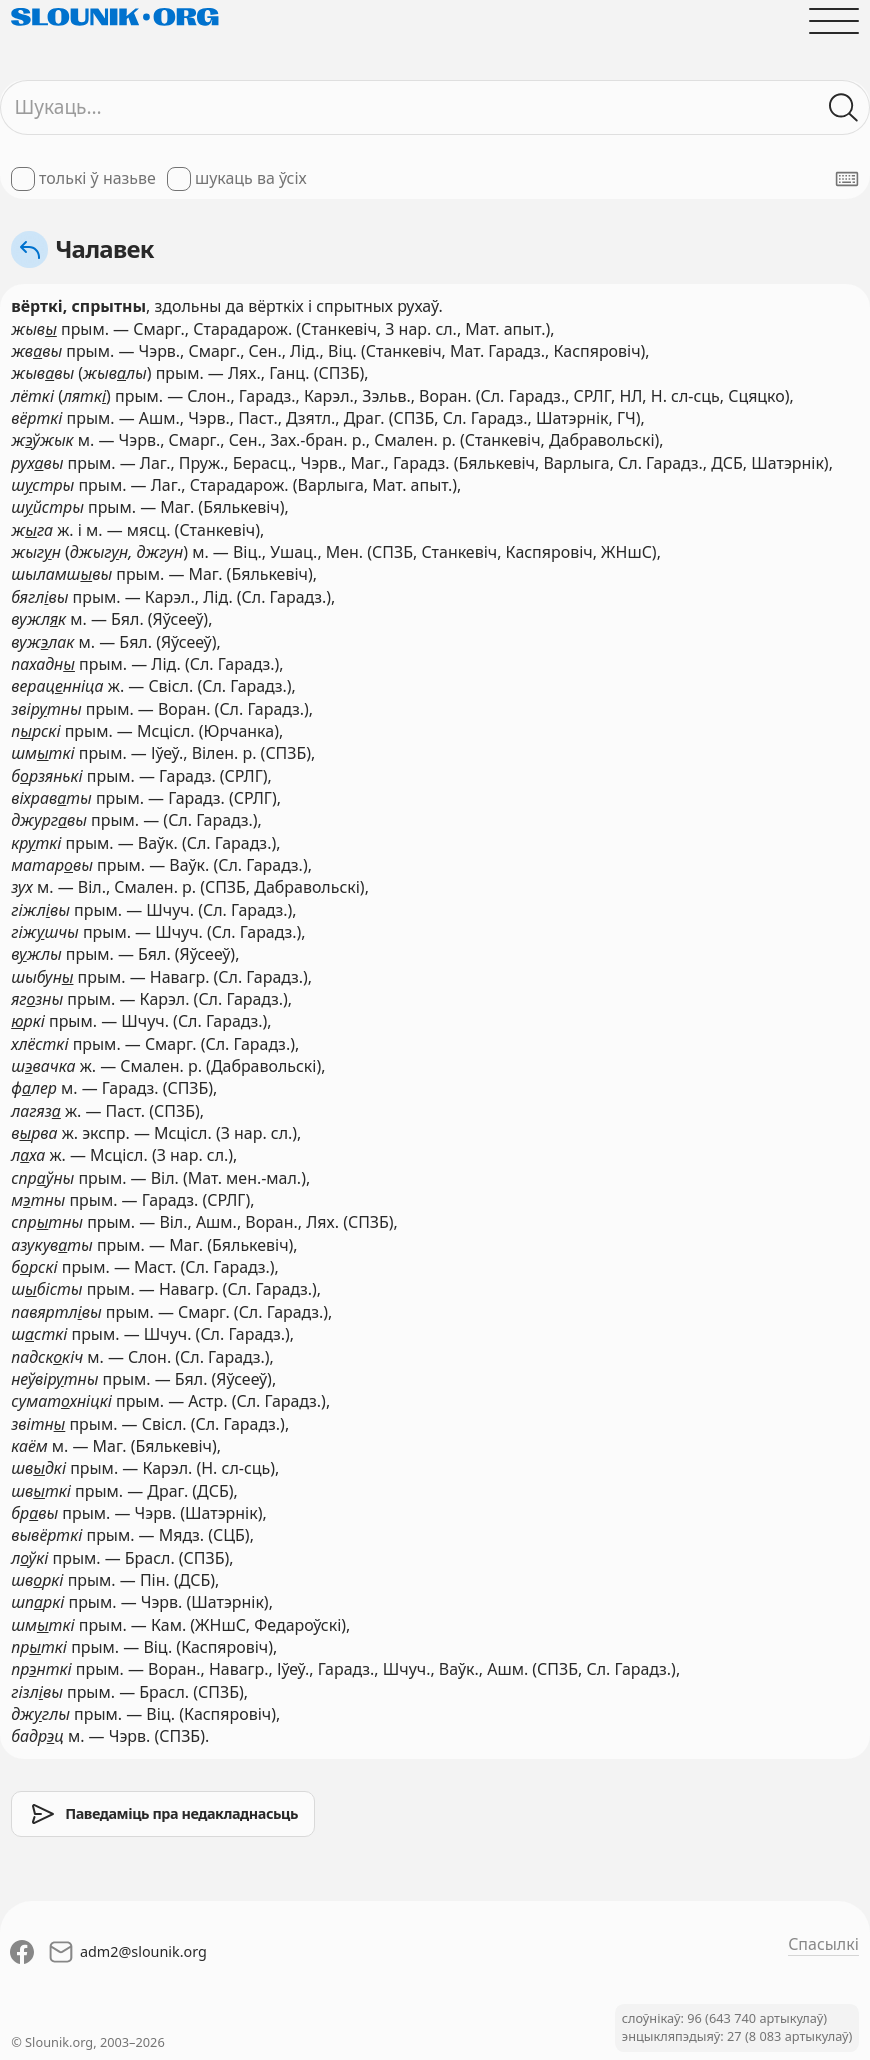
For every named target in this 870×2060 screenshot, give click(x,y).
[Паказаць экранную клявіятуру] (847, 179)
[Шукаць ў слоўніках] (844, 107)
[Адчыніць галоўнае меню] (834, 21)
